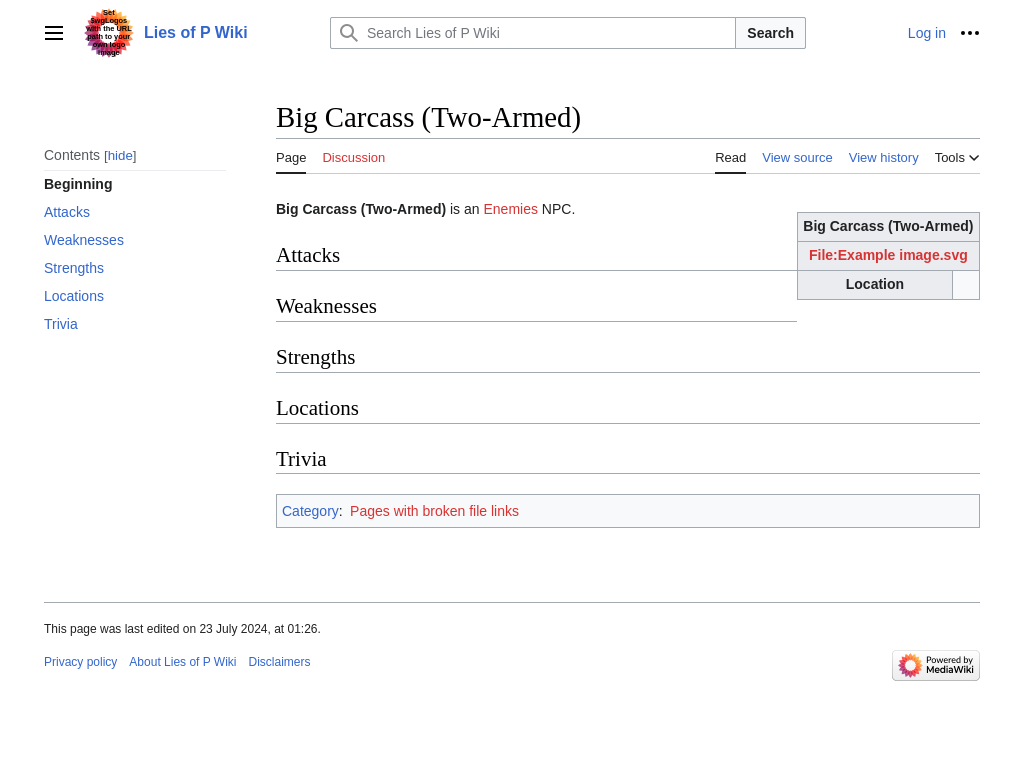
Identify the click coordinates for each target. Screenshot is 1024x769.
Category (310, 511)
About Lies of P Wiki (182, 662)
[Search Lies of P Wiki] (533, 33)
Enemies (510, 209)
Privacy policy (80, 662)
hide (120, 155)
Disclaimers (280, 662)
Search (770, 33)
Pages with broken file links (434, 511)
